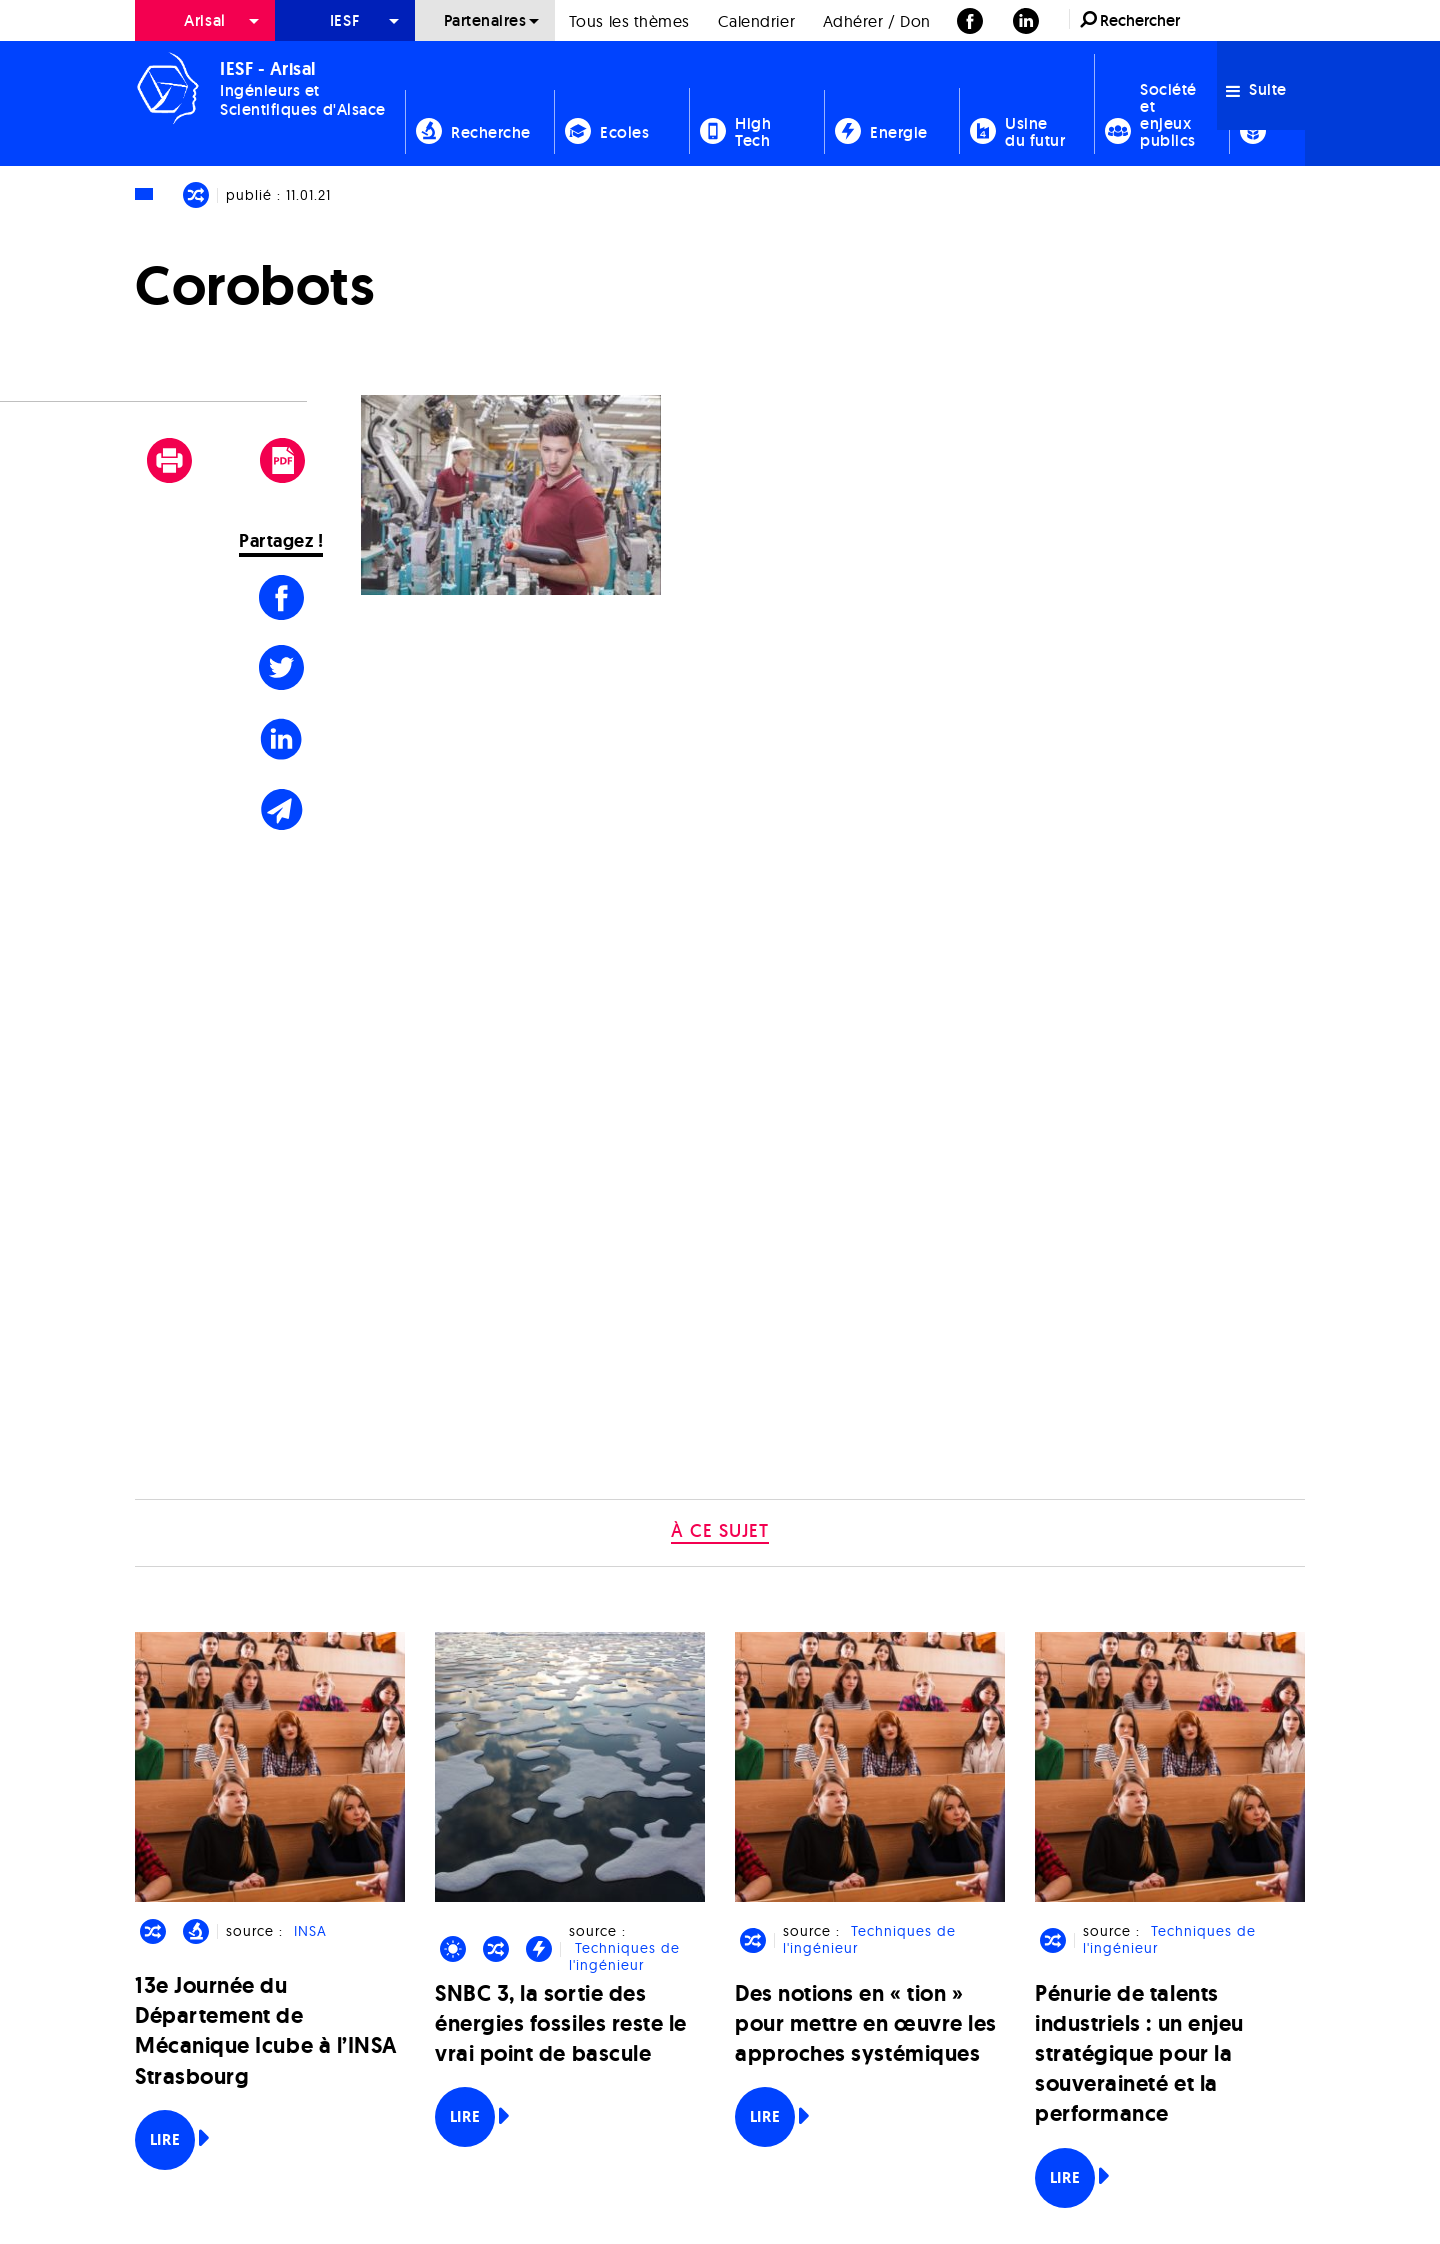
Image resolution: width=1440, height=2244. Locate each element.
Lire (165, 2139)
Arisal (204, 20)
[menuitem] (205, 20)
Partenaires (485, 20)
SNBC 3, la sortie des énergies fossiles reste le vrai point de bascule (561, 2023)
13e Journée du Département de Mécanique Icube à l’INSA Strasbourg (266, 2031)
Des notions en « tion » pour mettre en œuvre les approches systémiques (866, 2023)
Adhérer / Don (877, 21)
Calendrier (756, 21)
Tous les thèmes (629, 21)
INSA (310, 1932)
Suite (1256, 89)
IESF (345, 20)
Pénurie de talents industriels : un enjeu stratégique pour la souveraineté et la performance (1139, 2054)
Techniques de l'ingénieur (624, 1957)
